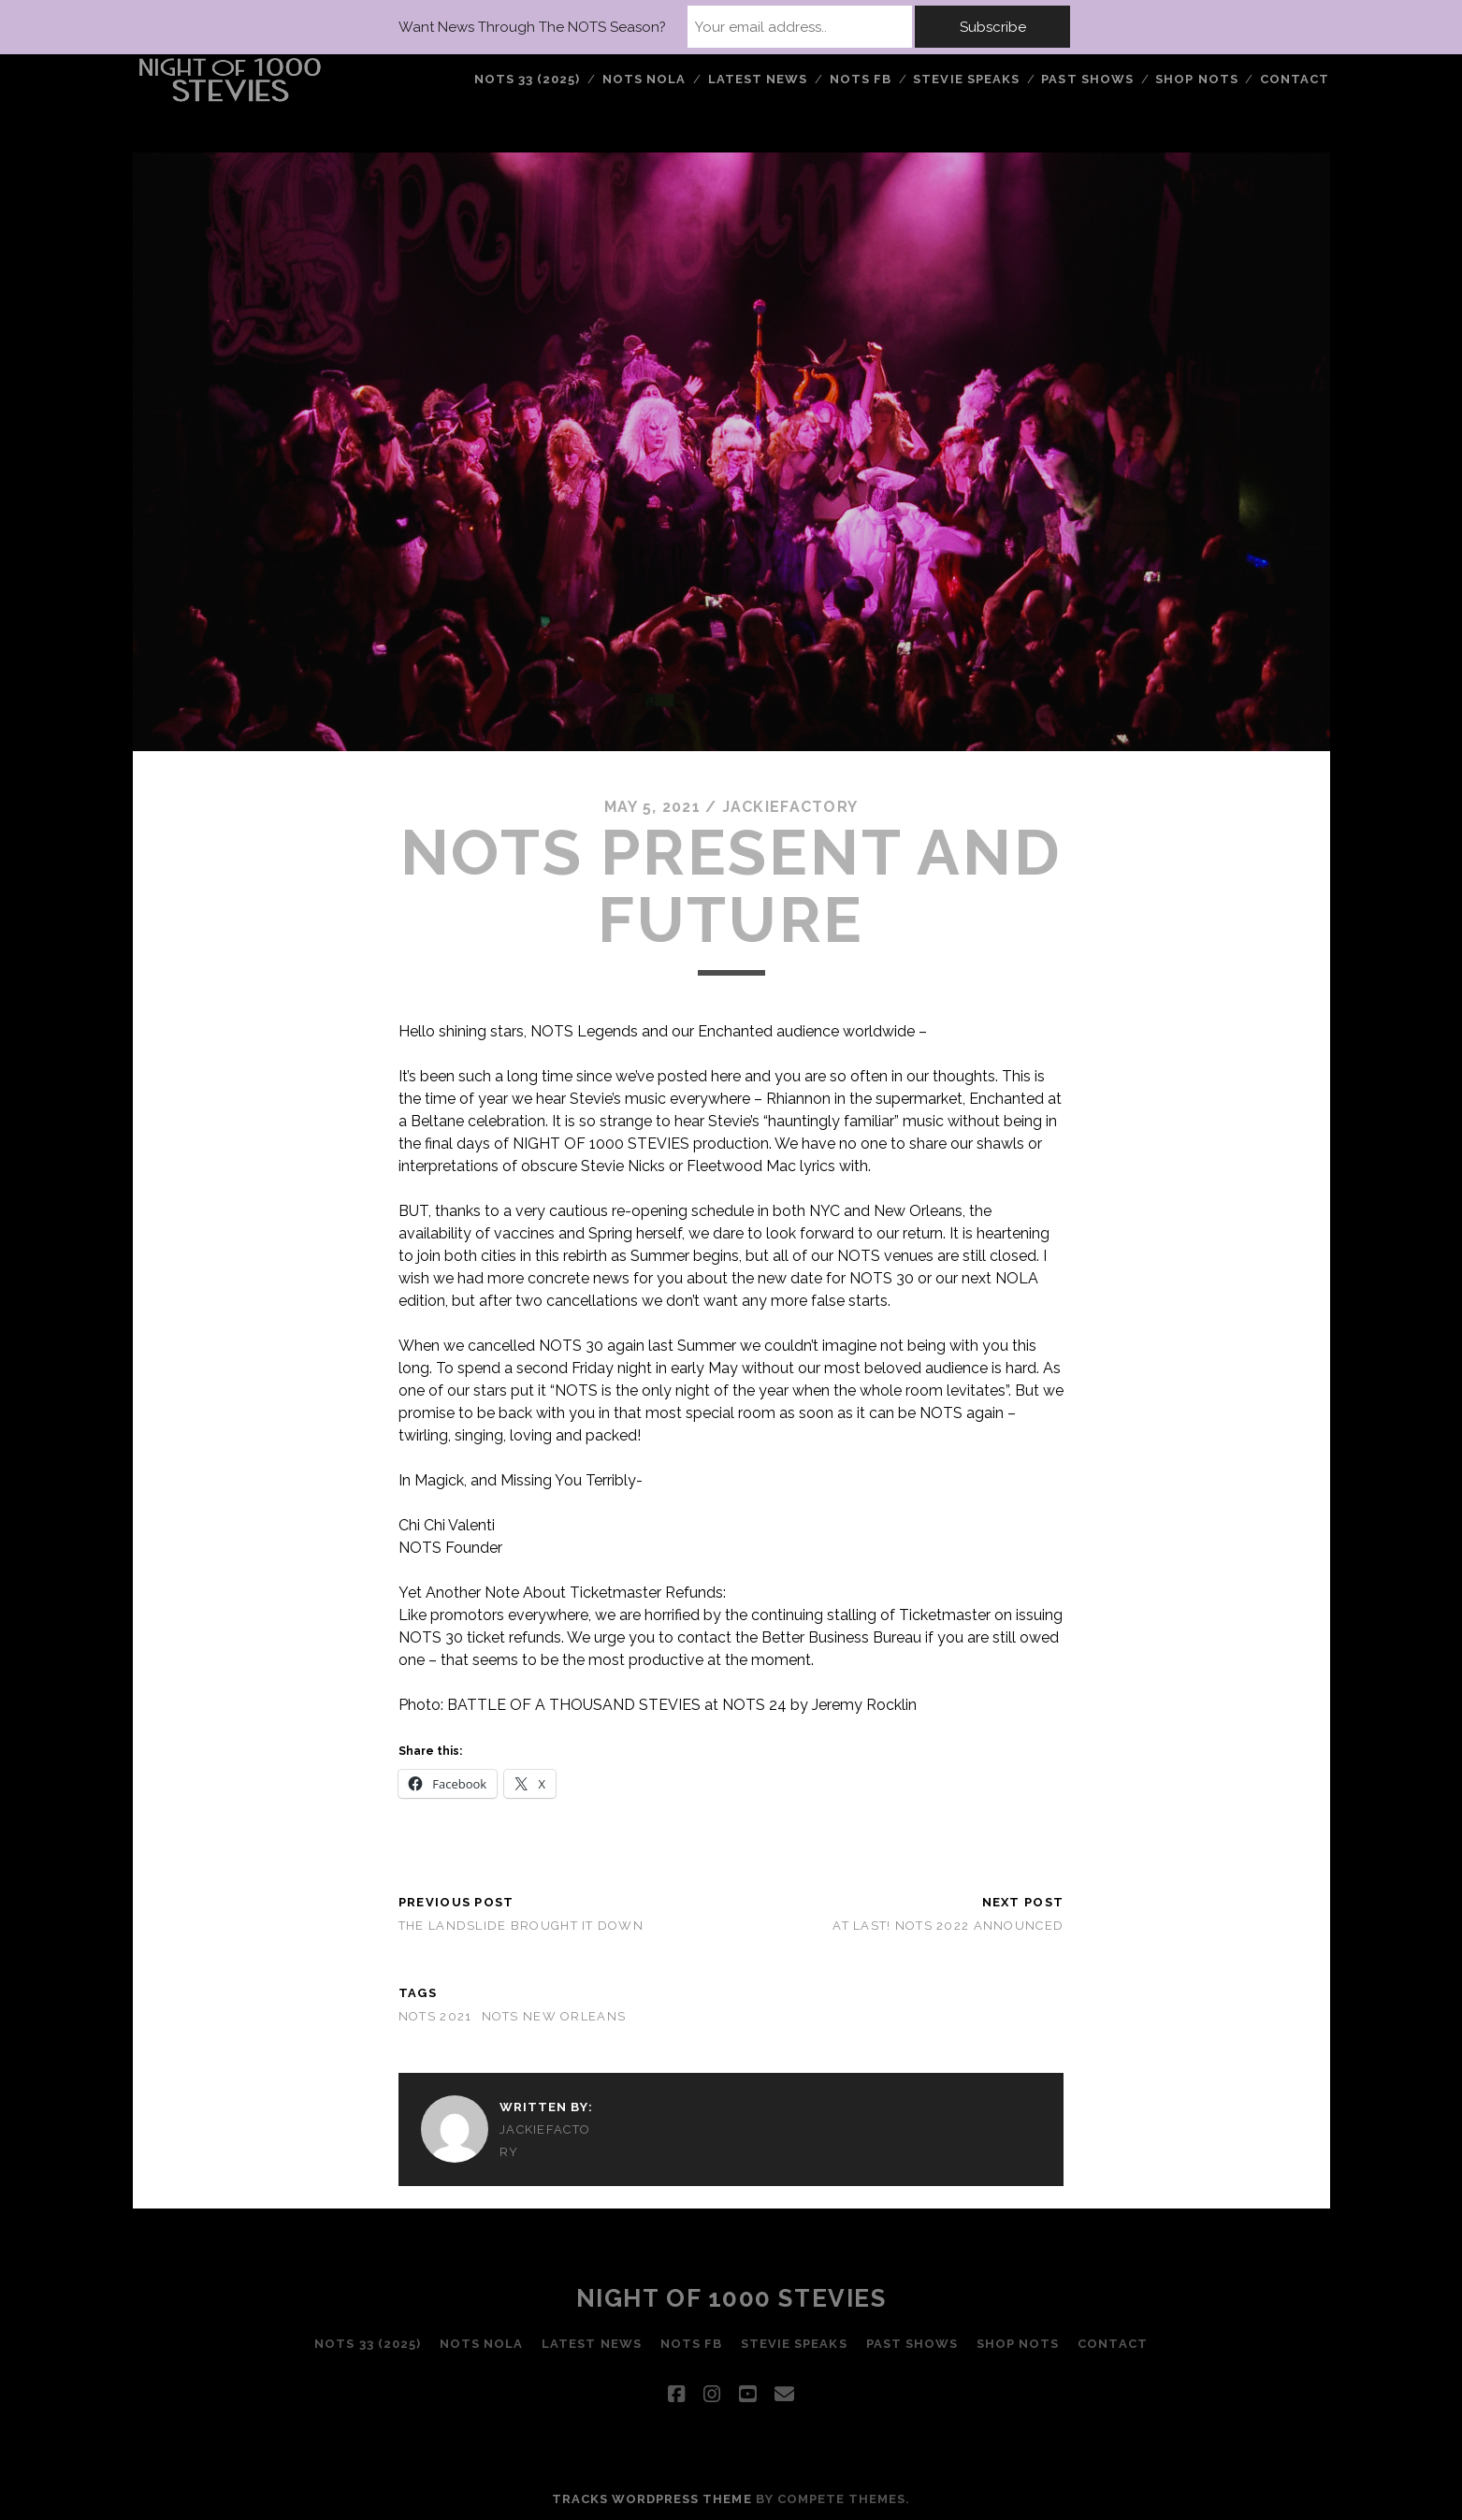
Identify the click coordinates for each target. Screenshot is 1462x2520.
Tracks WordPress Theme (652, 2499)
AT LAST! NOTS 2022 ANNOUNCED (948, 1926)
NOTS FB (860, 79)
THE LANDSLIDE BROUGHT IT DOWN (521, 1926)
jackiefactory (790, 807)
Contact (1294, 79)
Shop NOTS (1196, 79)
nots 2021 (435, 2016)
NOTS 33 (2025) (527, 79)
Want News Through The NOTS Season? (532, 27)
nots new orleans (554, 2016)
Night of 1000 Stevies (731, 2298)
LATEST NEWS (757, 79)
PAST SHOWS (1087, 79)
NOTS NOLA (644, 79)
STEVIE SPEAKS (966, 79)
